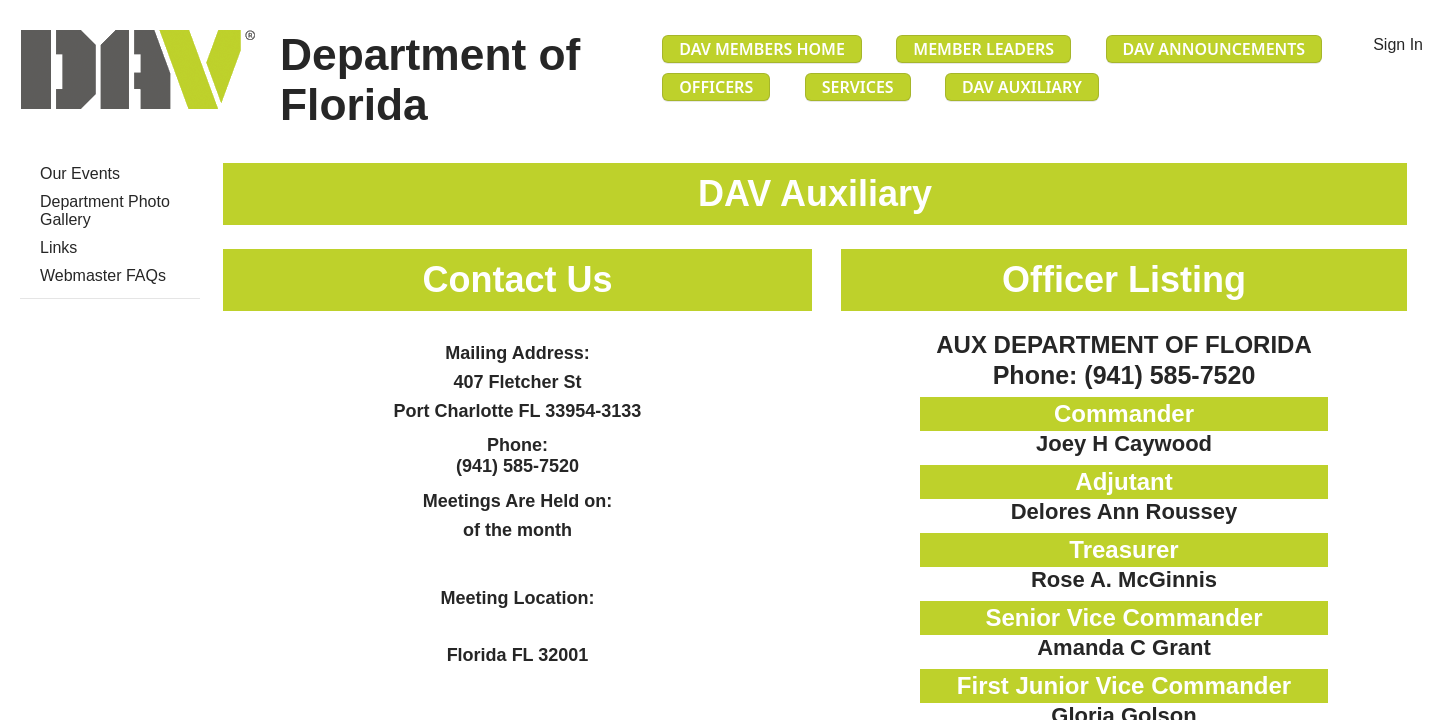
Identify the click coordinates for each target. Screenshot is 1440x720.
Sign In (1398, 44)
